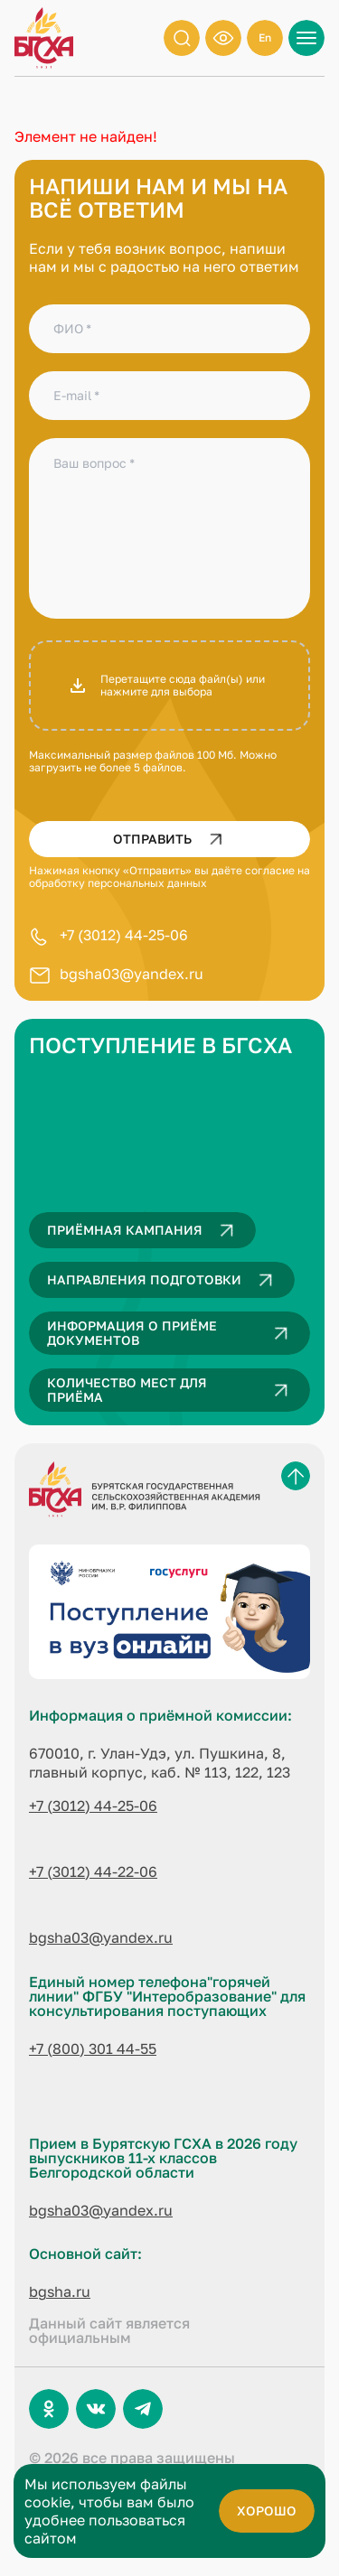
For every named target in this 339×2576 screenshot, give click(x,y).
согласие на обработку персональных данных (169, 876)
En (265, 37)
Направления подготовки (164, 1280)
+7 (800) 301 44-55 (92, 2048)
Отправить (172, 839)
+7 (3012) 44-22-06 (93, 1871)
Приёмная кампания (144, 1230)
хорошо (267, 2510)
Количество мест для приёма (172, 1389)
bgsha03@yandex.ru (131, 974)
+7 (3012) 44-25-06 (124, 935)
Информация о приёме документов (172, 1333)
